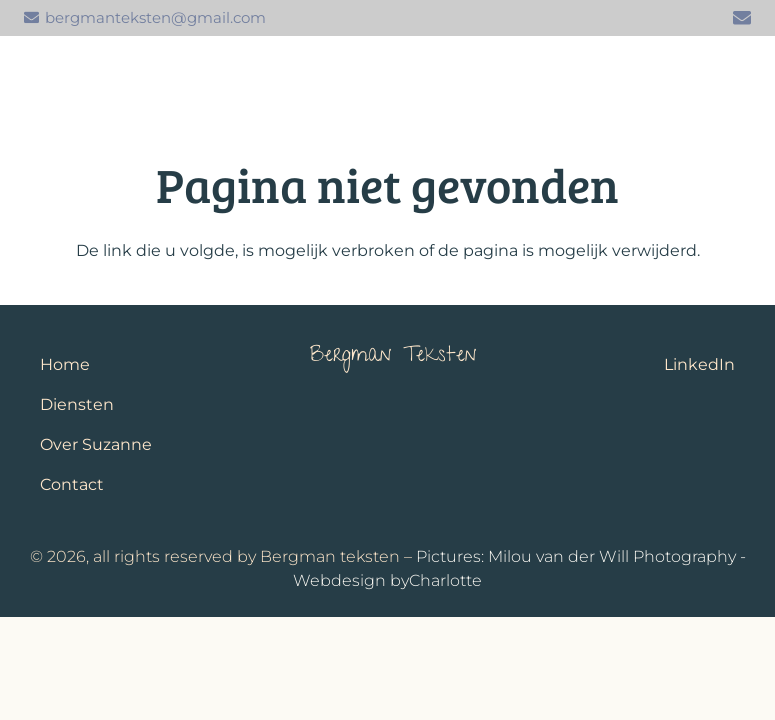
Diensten (77, 404)
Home (65, 364)
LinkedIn (699, 364)
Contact (72, 484)
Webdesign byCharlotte (387, 580)
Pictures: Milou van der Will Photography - (581, 556)
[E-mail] (742, 18)
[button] (737, 76)
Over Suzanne (96, 444)
